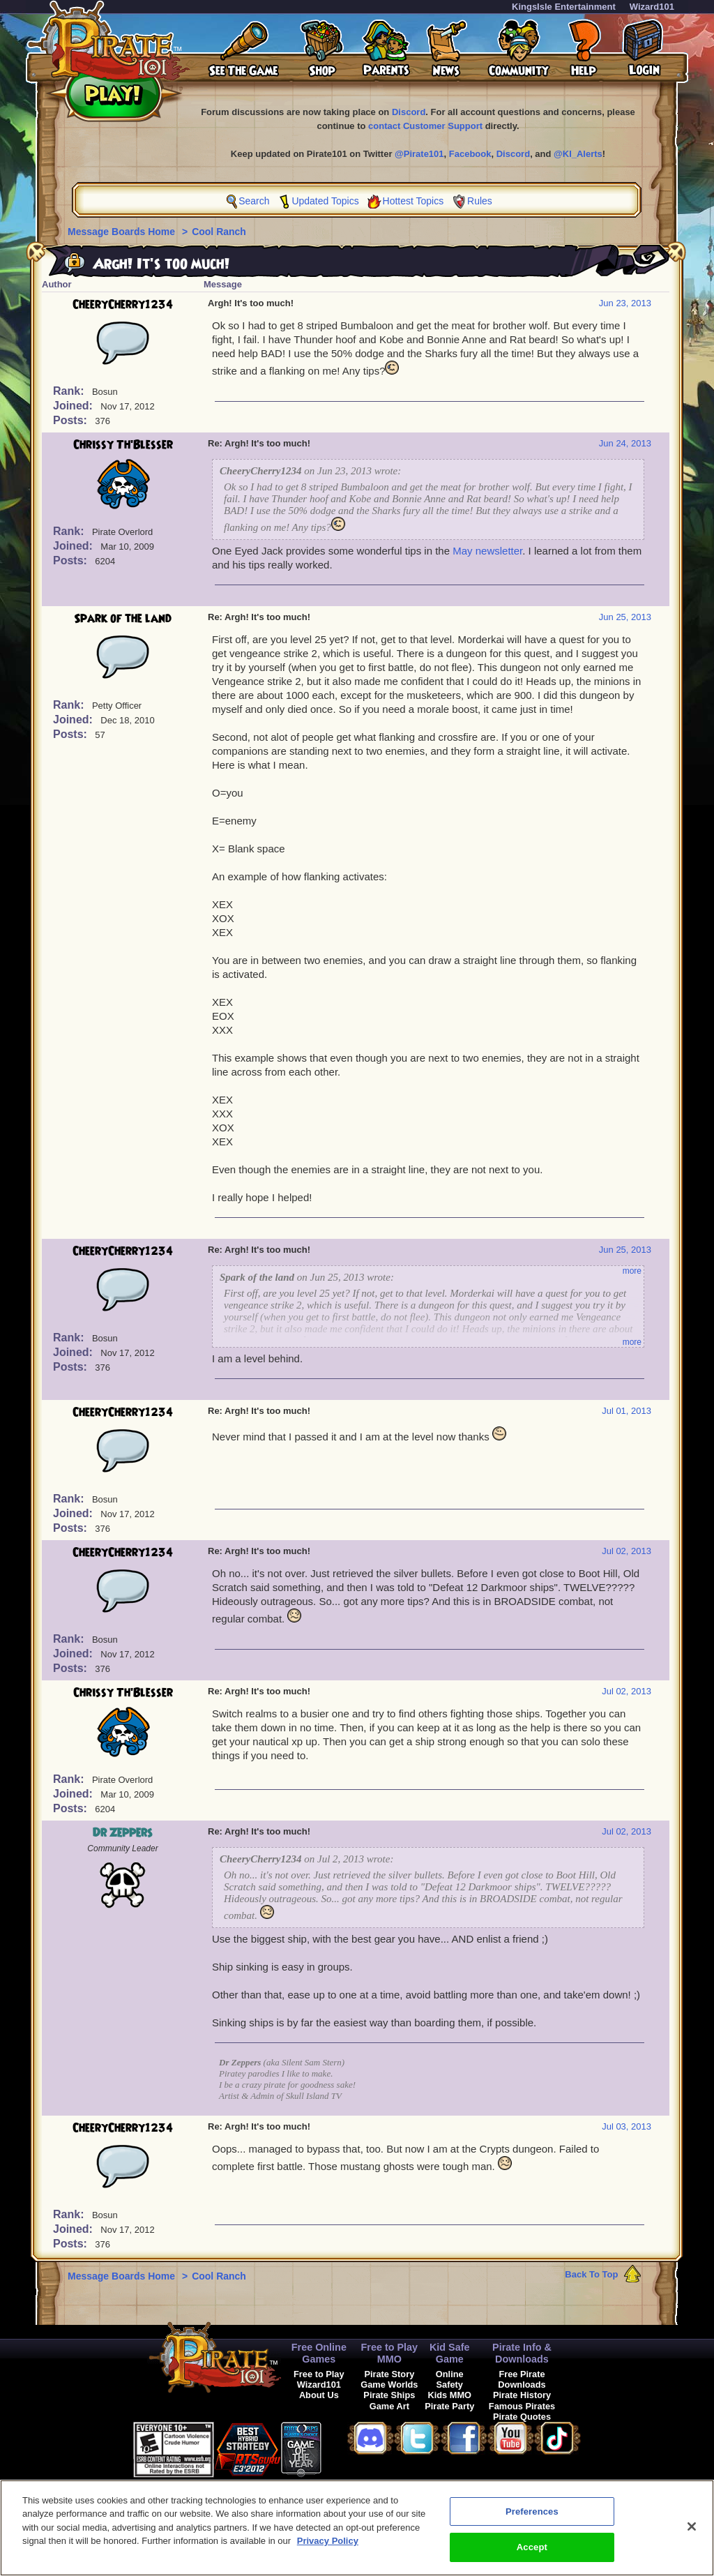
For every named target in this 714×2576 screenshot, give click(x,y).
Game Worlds (389, 2384)
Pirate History (522, 2395)
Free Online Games (319, 2353)
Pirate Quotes (522, 2416)
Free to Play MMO (389, 2353)
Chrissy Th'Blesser (123, 445)
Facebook (470, 154)
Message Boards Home (123, 231)
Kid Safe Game (450, 2353)
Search (253, 200)
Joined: (74, 406)
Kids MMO (449, 2395)
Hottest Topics (413, 200)
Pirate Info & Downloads (522, 2353)
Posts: (71, 420)
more (632, 1271)
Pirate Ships (389, 2395)
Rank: (70, 391)
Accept (532, 2559)
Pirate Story (389, 2374)
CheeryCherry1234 (123, 304)
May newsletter (487, 551)
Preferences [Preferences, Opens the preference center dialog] (532, 2523)
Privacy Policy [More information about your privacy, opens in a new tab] (327, 2552)
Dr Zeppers (123, 1833)
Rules (479, 200)
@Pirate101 (419, 154)
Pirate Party (449, 2406)
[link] (356, 2447)
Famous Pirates (522, 2406)
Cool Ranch (219, 231)
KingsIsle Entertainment (564, 6)
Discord (408, 112)
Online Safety (450, 2379)
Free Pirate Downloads (521, 2379)
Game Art (389, 2406)
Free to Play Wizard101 (319, 2379)
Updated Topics (324, 200)
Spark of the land (123, 618)
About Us (319, 2395)
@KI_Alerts (578, 154)
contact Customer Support (425, 126)
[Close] (691, 2538)
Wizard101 (652, 6)
